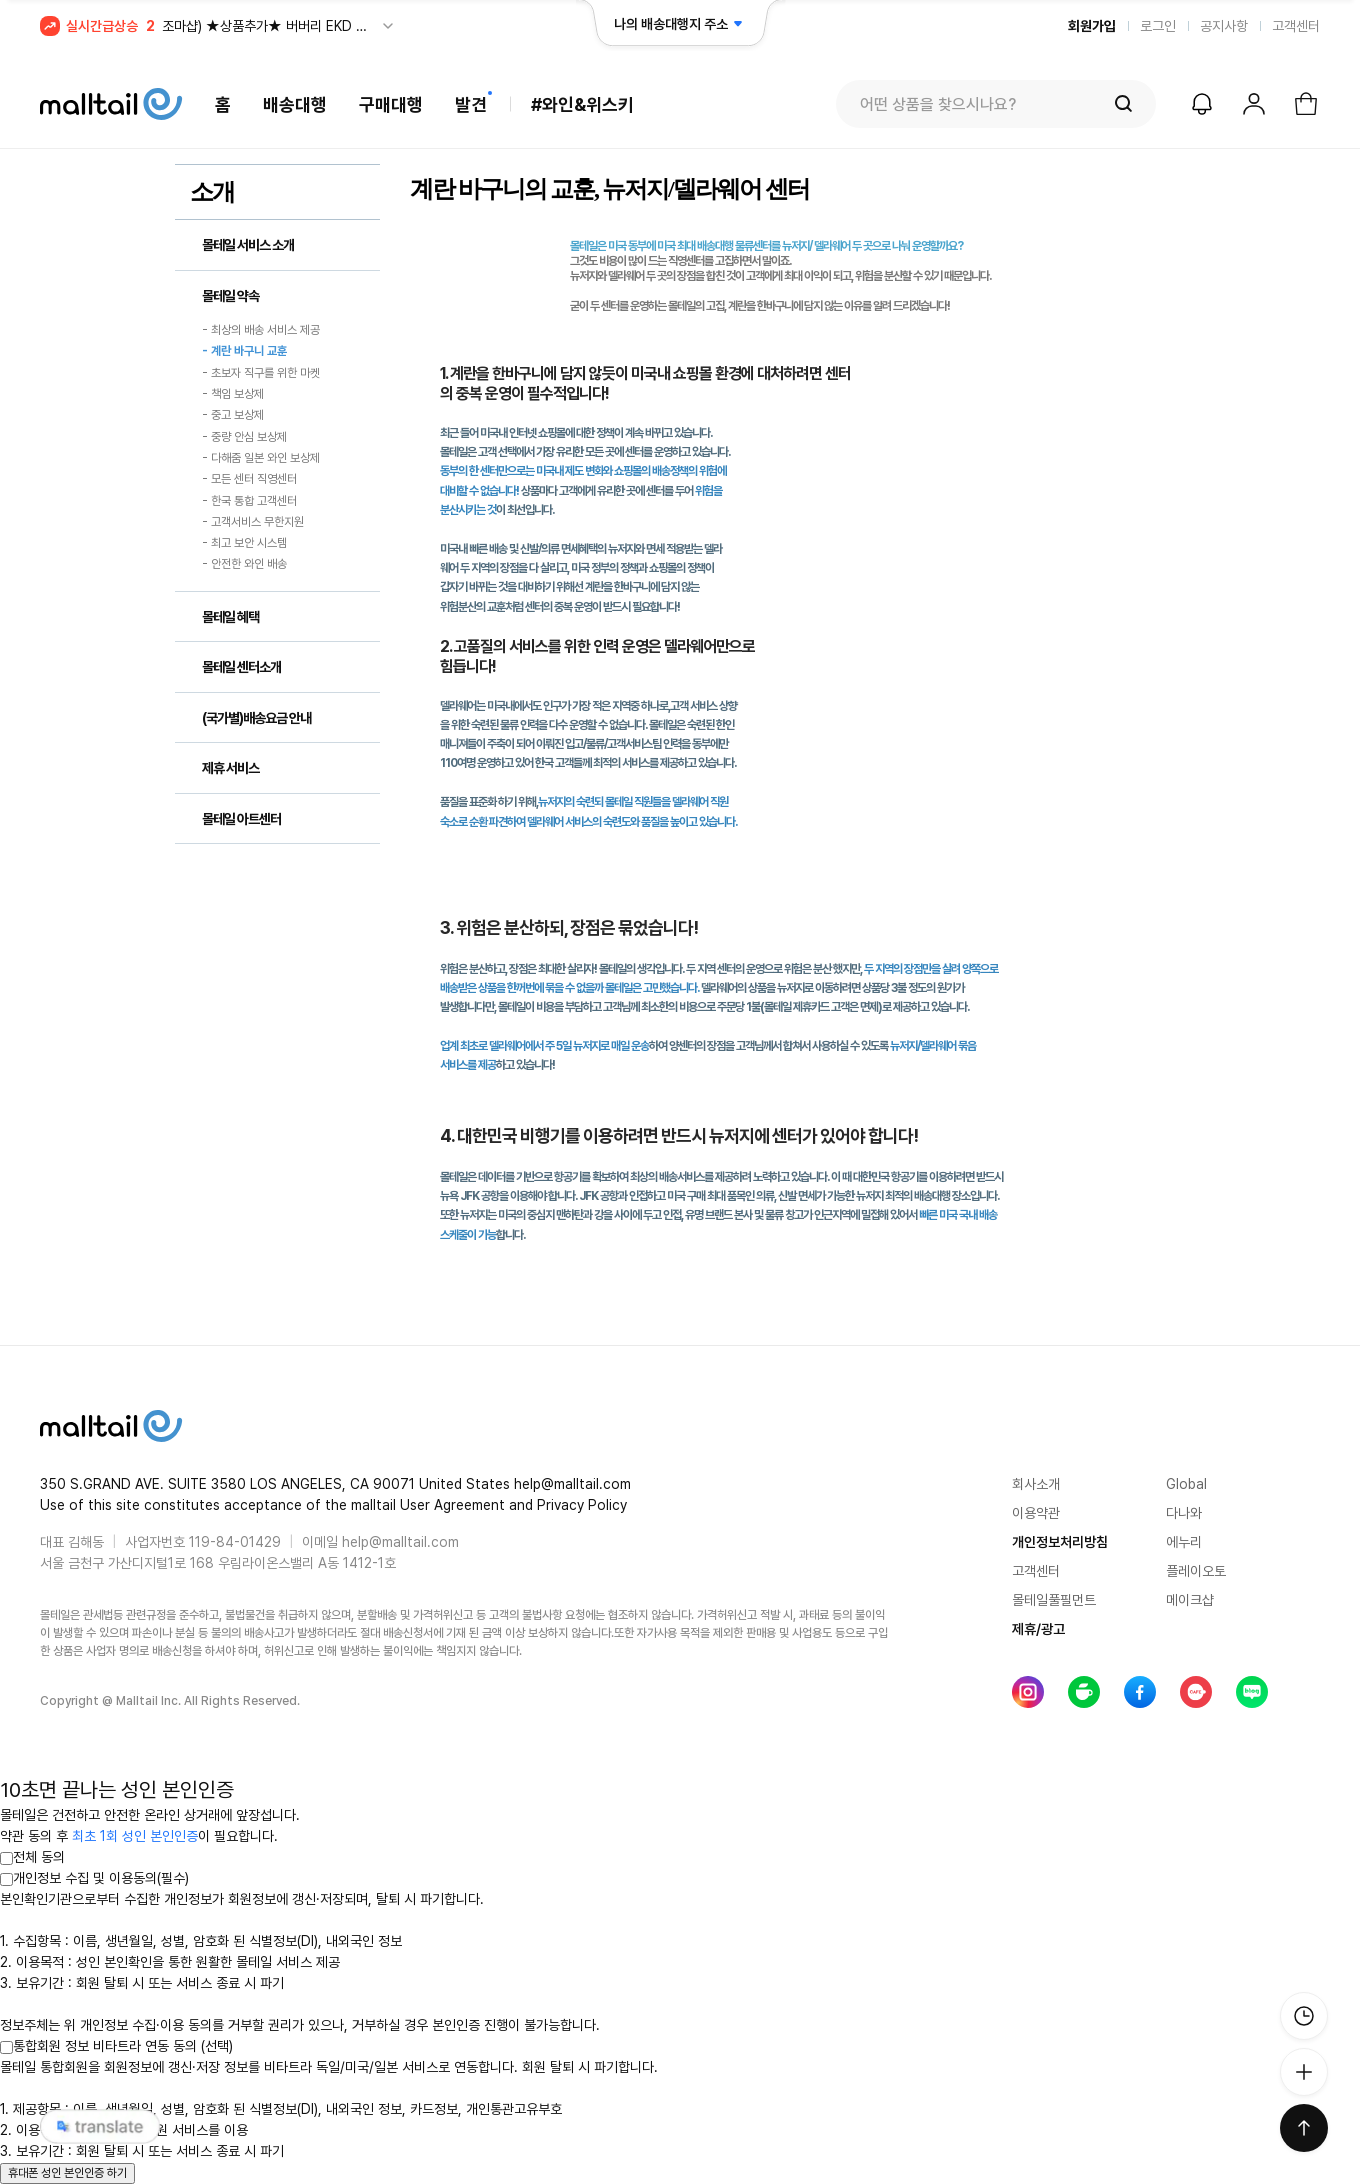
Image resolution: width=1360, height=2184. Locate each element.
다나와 (1184, 1513)
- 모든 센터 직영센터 (249, 480)
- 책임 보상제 (233, 394)
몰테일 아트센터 (241, 819)
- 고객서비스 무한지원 (253, 522)
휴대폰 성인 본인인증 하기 (67, 2173)
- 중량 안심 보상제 (244, 437)
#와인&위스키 (582, 104)
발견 (471, 104)
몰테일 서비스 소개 (248, 245)
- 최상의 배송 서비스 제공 (261, 330)
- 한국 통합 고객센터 (249, 501)
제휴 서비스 (230, 768)
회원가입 (1092, 26)
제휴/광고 (1038, 1629)
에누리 (1184, 1542)
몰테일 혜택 (230, 617)
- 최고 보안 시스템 (244, 543)
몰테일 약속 (230, 296)
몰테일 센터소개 (241, 667)
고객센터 (1296, 26)
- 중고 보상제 (233, 416)
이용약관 (1036, 1513)
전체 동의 (32, 1857)
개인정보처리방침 (1060, 1542)
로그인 (1158, 26)
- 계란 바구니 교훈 (244, 352)
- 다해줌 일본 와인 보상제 (261, 458)
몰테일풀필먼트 (1054, 1600)
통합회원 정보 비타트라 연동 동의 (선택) (116, 2046)
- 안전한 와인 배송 (244, 565)
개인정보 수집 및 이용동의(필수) (94, 1878)
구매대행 (391, 104)
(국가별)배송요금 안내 (256, 718)
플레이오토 (1196, 1571)
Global (1186, 1484)
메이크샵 (1190, 1600)
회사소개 (1036, 1484)
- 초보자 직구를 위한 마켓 (261, 373)
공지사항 (1224, 26)
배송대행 (295, 104)
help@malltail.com (400, 1542)
